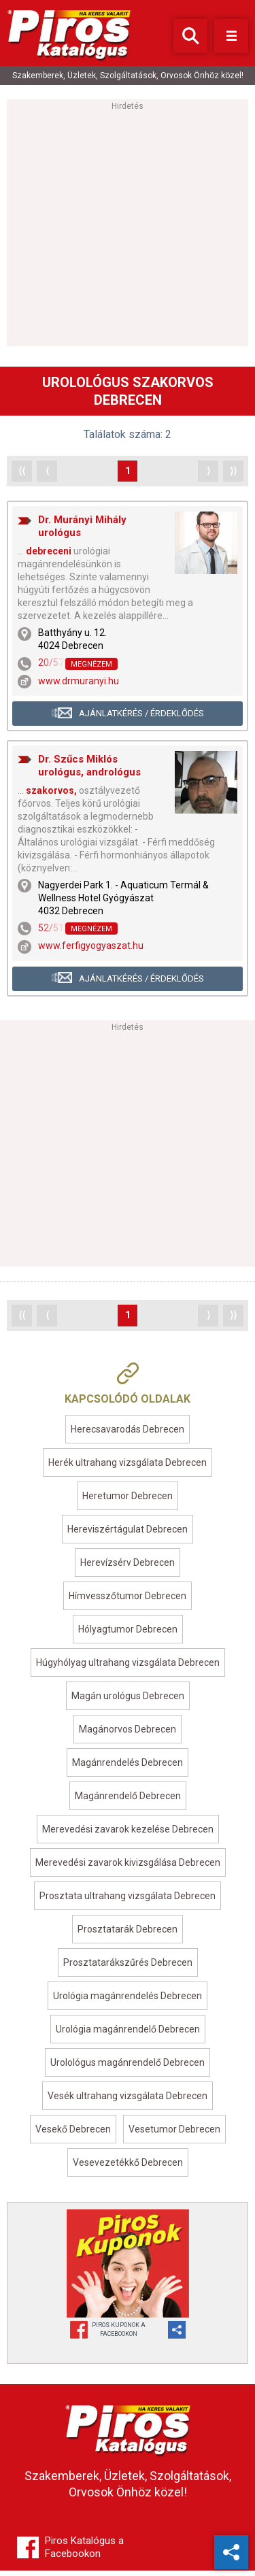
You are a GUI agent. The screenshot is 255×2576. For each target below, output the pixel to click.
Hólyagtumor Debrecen (127, 1634)
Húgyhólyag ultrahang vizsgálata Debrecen (128, 1667)
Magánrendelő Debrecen (128, 1801)
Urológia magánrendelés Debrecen (127, 2001)
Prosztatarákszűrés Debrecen (127, 1967)
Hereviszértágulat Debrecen (127, 1534)
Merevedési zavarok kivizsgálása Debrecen (127, 1867)
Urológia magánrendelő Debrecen (128, 2034)
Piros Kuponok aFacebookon (119, 2335)
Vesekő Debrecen (73, 2134)
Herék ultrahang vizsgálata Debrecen (127, 1467)
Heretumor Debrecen (127, 1501)
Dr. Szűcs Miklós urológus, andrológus (89, 771)
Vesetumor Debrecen (174, 2134)
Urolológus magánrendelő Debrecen (127, 2067)
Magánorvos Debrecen (127, 1734)
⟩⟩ (233, 476)
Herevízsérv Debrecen (127, 1567)
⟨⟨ (21, 476)
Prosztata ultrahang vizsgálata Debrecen (127, 1901)
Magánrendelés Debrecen (127, 1767)
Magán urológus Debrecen (127, 1701)
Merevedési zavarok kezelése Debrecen (128, 1834)
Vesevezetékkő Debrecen (128, 2167)
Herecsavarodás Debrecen (127, 1434)
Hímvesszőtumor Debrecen (127, 1601)
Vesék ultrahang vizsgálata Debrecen (127, 2101)
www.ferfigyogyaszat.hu (90, 951)
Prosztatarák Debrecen (127, 1934)
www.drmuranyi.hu (78, 686)
